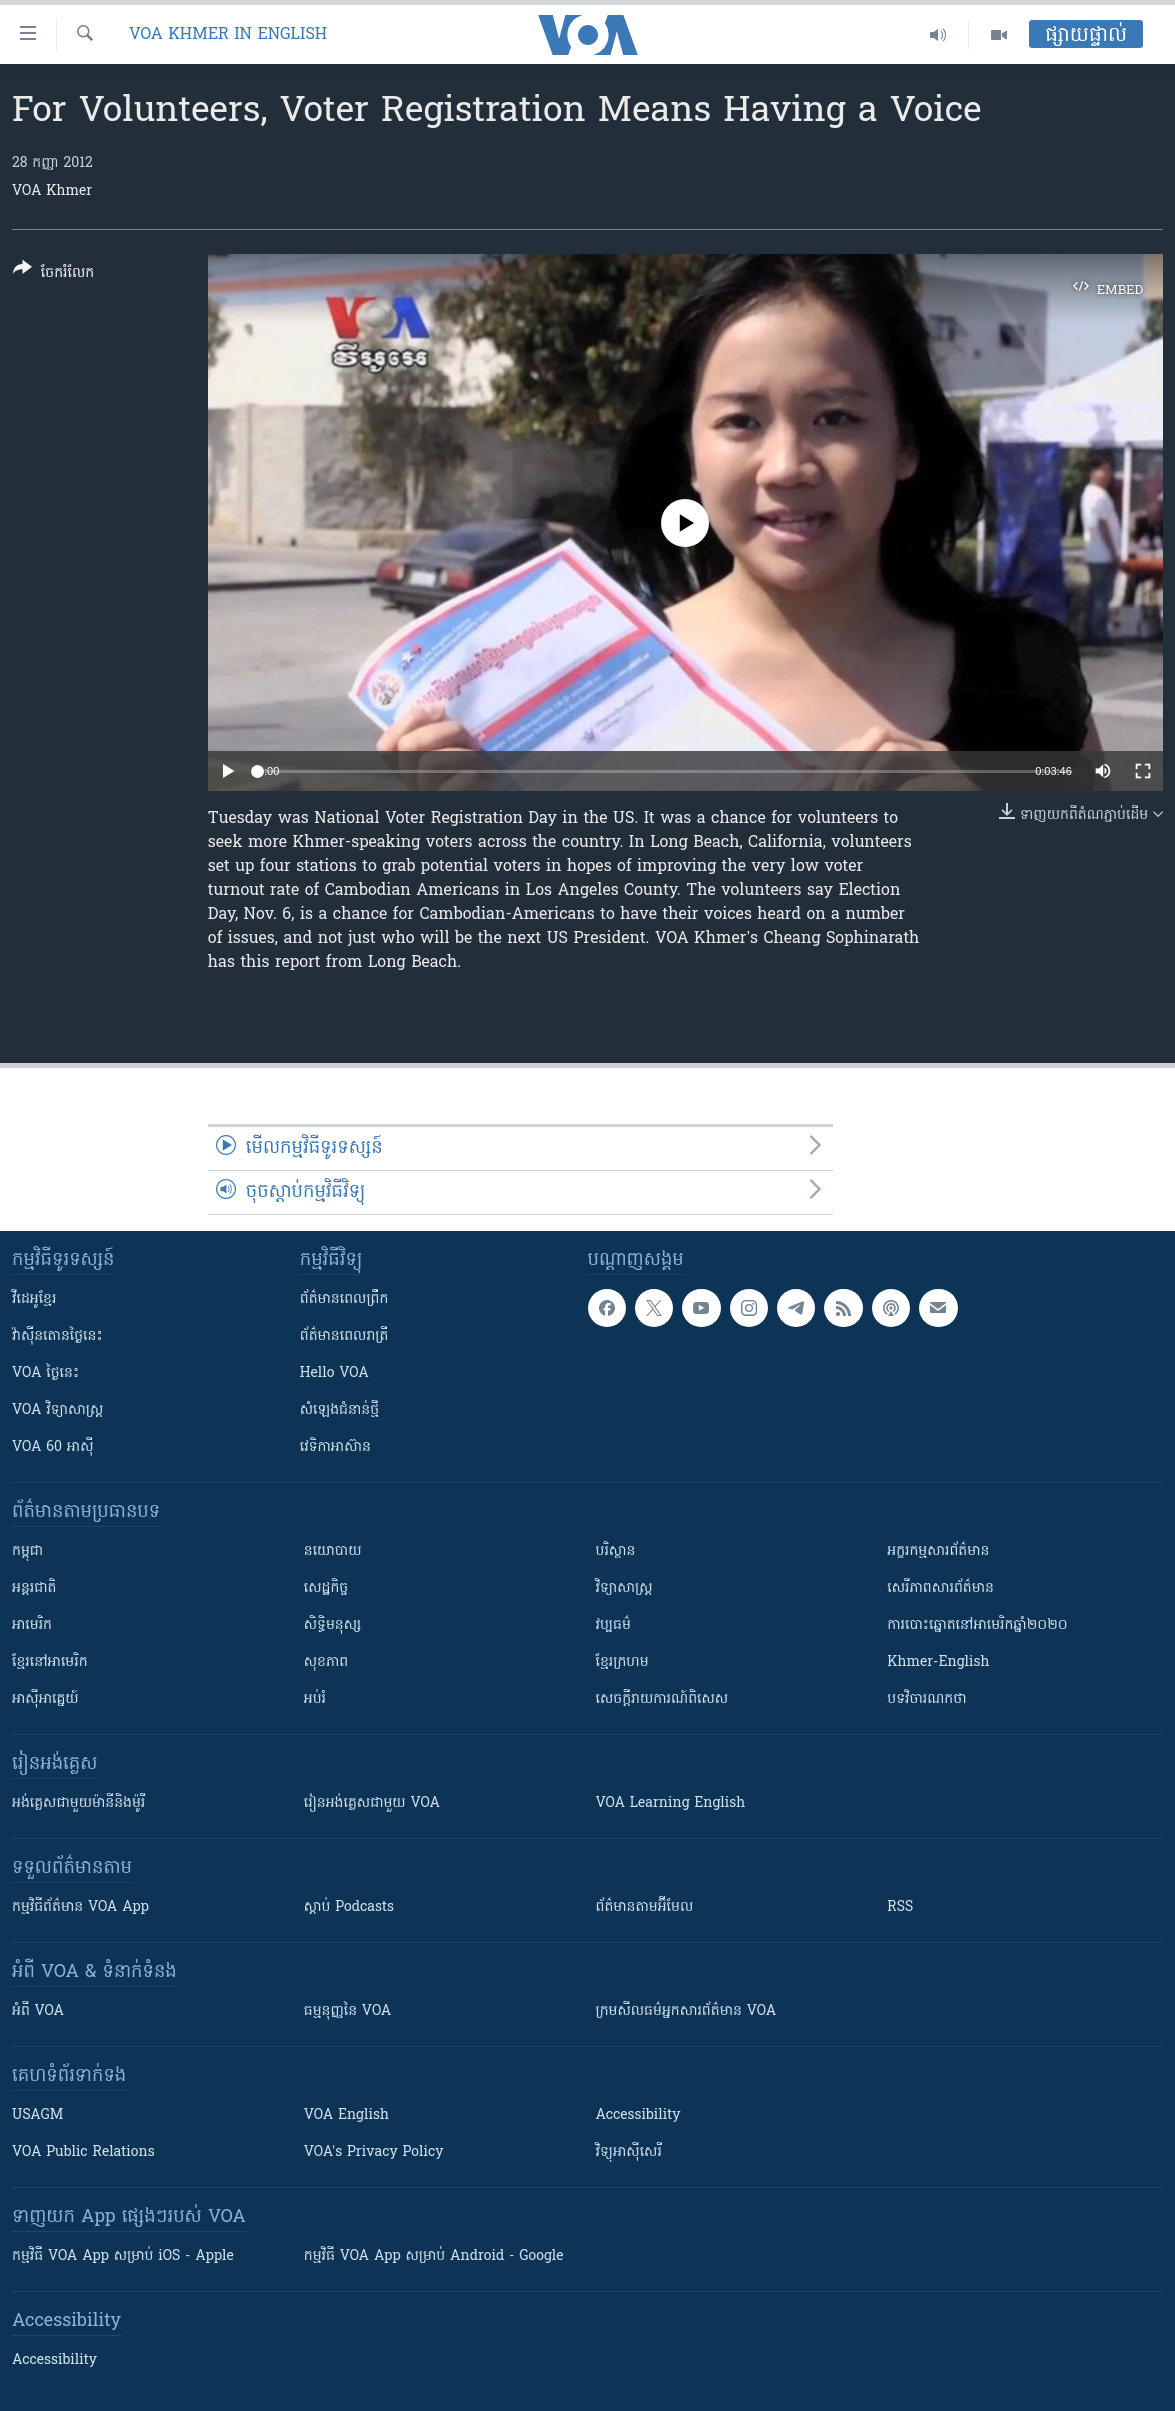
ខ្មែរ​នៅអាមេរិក (50, 1662)
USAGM (37, 2115)
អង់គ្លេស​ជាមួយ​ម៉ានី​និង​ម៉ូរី (78, 1803)
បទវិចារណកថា (926, 1699)
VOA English (346, 2115)
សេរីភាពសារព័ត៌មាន (940, 1588)
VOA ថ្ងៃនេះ (45, 1373)
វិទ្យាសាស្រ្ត (624, 1588)
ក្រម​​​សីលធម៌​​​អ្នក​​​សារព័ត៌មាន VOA (686, 2011)
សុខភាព (326, 1662)
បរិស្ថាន (616, 1551)
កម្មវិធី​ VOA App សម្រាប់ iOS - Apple (123, 2256)
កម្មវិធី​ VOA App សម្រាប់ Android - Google (434, 2256)
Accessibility (638, 2115)
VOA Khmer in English (228, 35)
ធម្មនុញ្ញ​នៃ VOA (348, 2011)
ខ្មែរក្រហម (622, 1662)
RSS (900, 1907)
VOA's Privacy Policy (374, 2152)
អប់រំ (315, 1699)
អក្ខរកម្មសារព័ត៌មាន (938, 1551)
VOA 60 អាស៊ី (53, 1447)
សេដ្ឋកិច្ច (326, 1588)
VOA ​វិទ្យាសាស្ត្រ (57, 1410)
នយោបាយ (333, 1551)
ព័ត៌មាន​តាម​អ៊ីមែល (645, 1907)
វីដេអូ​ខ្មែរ (34, 1299)
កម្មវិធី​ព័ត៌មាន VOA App (80, 1907)
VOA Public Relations (83, 2152)
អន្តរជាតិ (34, 1588)
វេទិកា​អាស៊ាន (335, 1447)
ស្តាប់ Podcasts (349, 1907)
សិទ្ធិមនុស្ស (333, 1625)
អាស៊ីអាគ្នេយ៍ (45, 1699)
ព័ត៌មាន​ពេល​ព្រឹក (344, 1299)
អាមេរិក (32, 1625)
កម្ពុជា (27, 1551)
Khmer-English (938, 1662)
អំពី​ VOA (38, 2011)
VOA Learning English (671, 1803)
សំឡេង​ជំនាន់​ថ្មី (339, 1410)
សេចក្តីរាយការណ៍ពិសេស (662, 1699)
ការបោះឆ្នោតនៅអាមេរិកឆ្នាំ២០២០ (977, 1625)
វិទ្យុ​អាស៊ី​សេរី (629, 2152)
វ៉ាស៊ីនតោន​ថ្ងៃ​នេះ (57, 1336)
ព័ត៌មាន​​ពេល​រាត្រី (344, 1336)
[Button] (53, 274)
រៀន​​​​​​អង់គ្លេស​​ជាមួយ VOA (372, 1803)
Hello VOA (334, 1373)
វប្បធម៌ (613, 1625)
